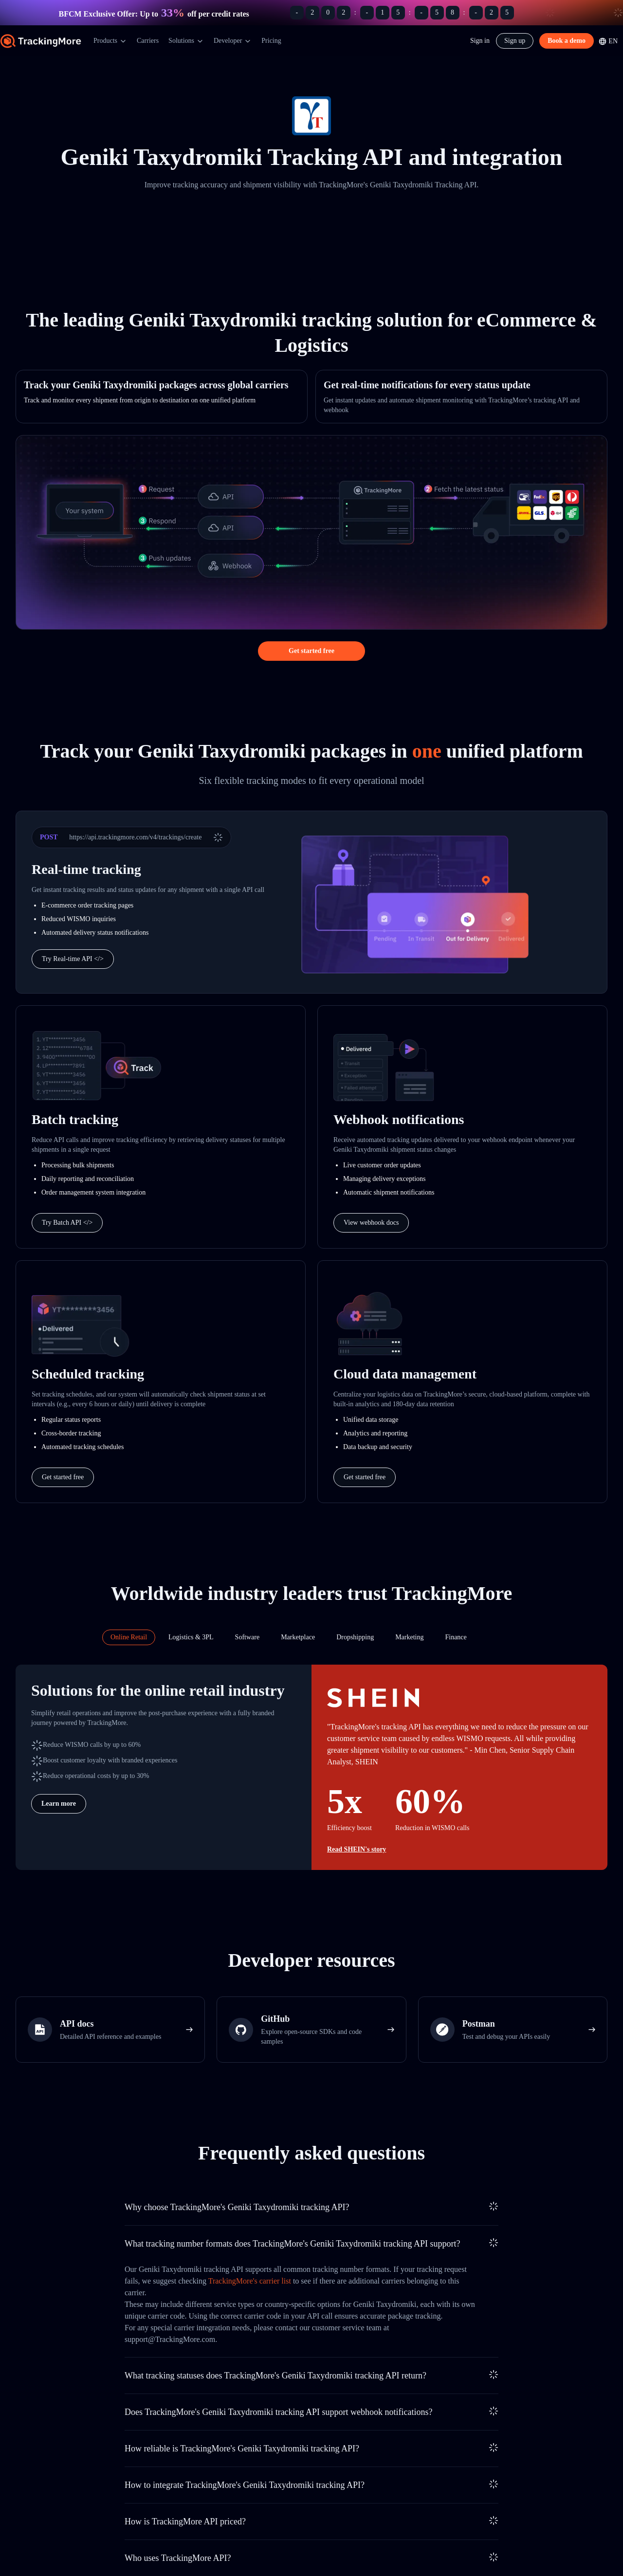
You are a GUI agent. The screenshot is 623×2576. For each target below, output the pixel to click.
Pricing (271, 40)
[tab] (128, 1637)
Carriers (148, 40)
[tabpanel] (311, 1767)
